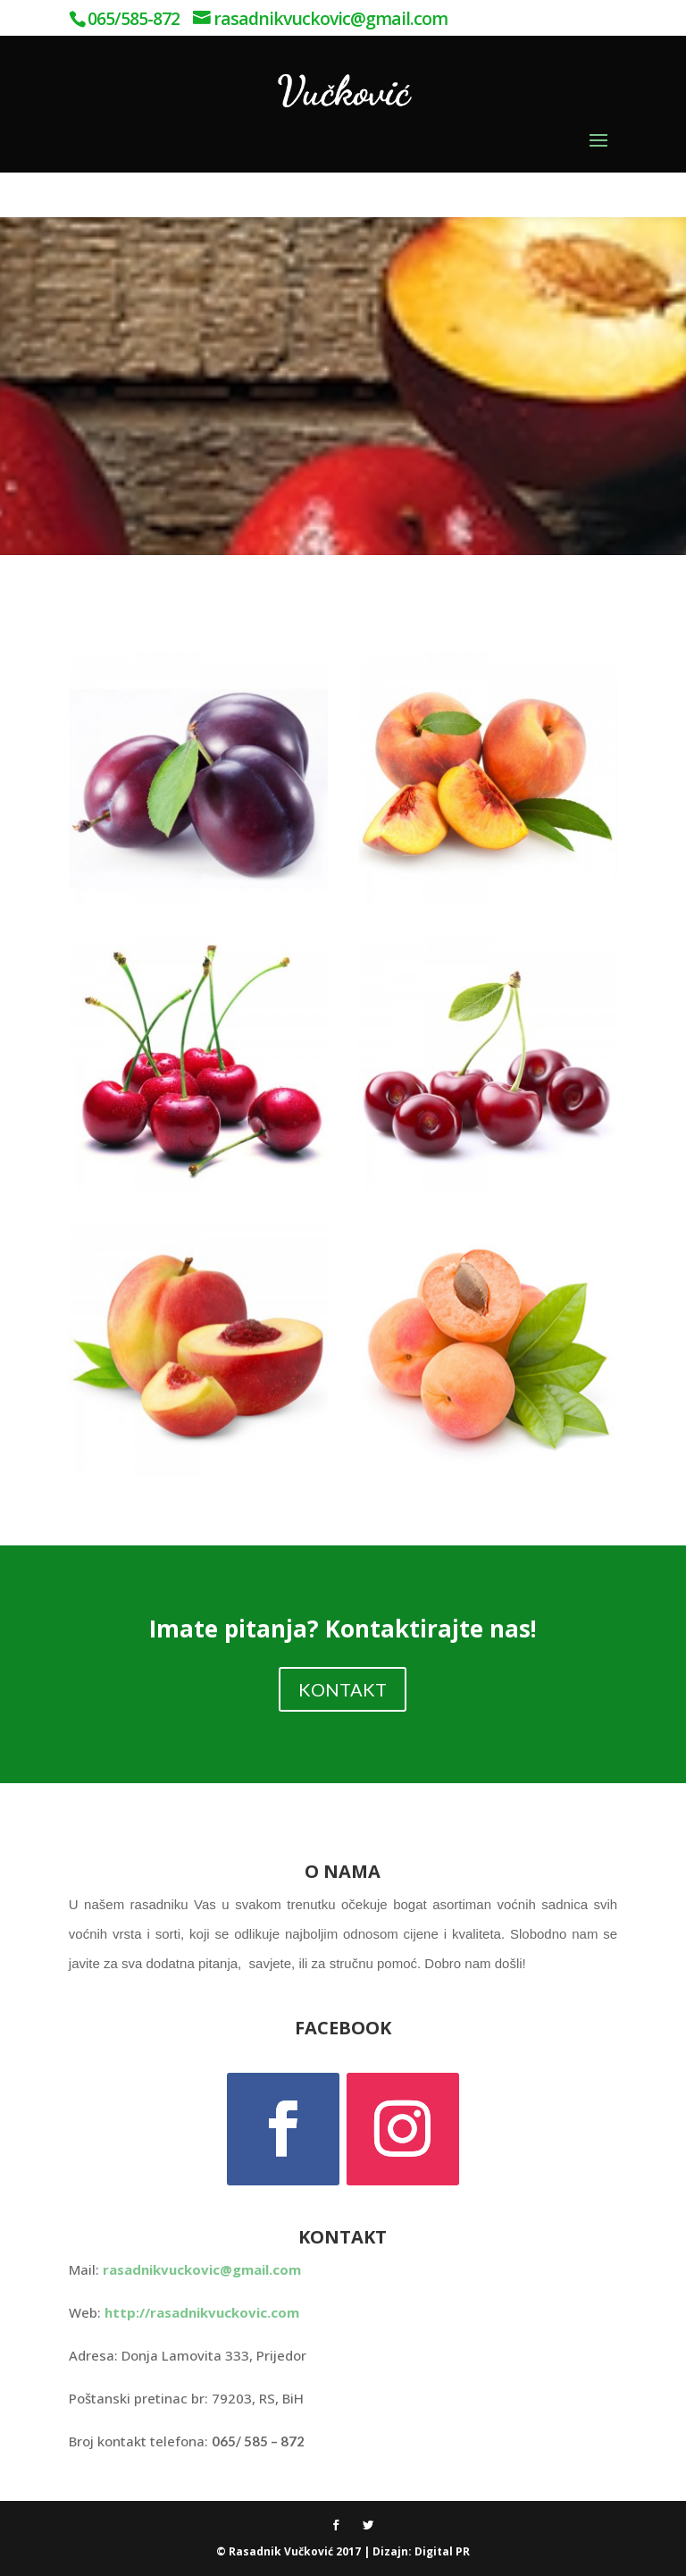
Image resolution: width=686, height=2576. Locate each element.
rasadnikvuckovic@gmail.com (202, 2269)
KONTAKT (342, 1689)
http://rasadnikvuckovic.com (202, 2312)
